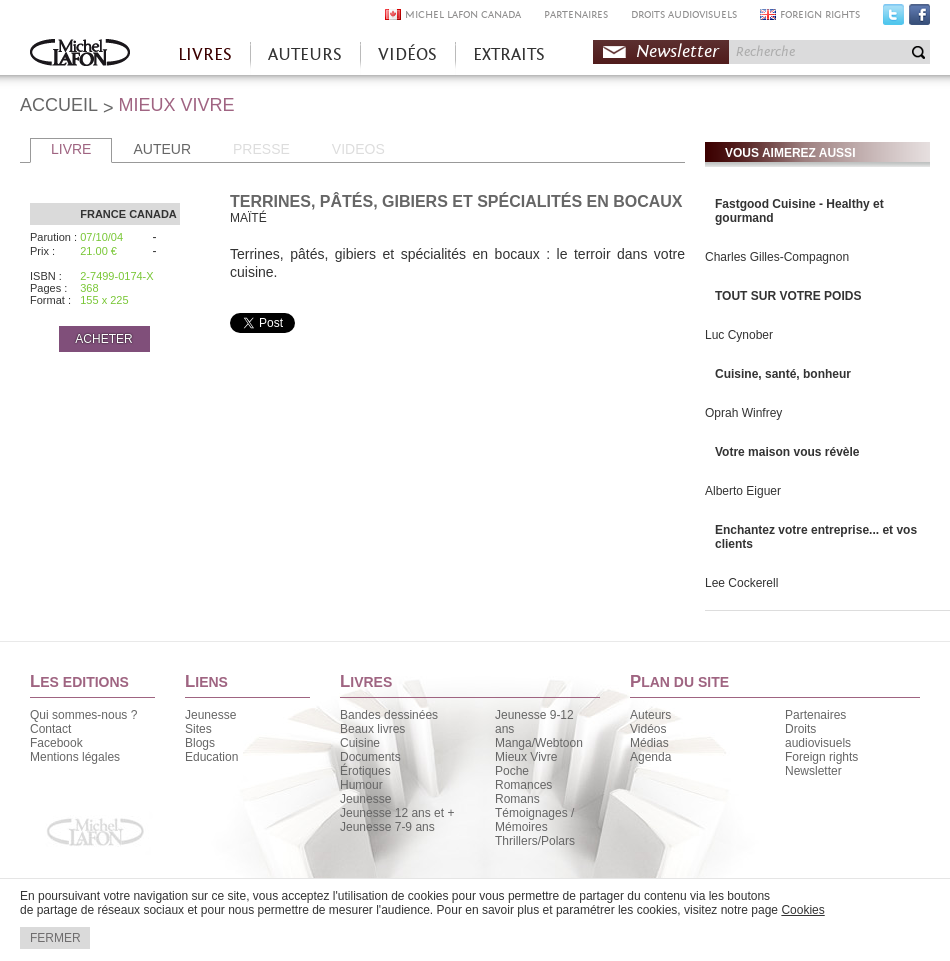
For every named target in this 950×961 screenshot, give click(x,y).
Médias (649, 743)
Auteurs (650, 715)
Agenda (650, 757)
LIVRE (71, 149)
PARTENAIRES (576, 14)
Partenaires (815, 715)
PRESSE (261, 149)
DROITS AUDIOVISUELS (684, 14)
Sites (198, 729)
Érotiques (365, 771)
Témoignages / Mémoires (534, 820)
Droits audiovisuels (818, 736)
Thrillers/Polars (535, 841)
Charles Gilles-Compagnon (777, 257)
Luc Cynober (739, 335)
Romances (523, 785)
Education (211, 757)
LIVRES (205, 54)
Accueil (80, 54)
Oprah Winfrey (743, 413)
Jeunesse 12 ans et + (397, 813)
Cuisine (360, 743)
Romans (517, 799)
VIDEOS (358, 149)
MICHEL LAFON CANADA (463, 14)
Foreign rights (821, 757)
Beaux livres (372, 729)
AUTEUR (162, 149)
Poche (512, 771)
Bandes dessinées (389, 715)
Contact (50, 729)
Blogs (200, 743)
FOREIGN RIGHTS (820, 14)
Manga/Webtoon (539, 743)
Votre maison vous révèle (787, 452)
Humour (361, 785)
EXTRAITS (509, 54)
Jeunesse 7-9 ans (387, 827)
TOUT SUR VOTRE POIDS (788, 296)
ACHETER (103, 339)
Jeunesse (210, 715)
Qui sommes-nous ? (83, 715)
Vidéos (648, 729)
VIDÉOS (407, 54)
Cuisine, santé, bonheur (783, 374)
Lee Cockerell (741, 583)
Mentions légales (75, 757)
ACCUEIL (59, 105)
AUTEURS (305, 54)
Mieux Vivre (526, 757)
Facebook (919, 19)
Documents (370, 757)
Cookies (802, 910)
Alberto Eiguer (743, 491)
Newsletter (677, 51)
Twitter (893, 19)
